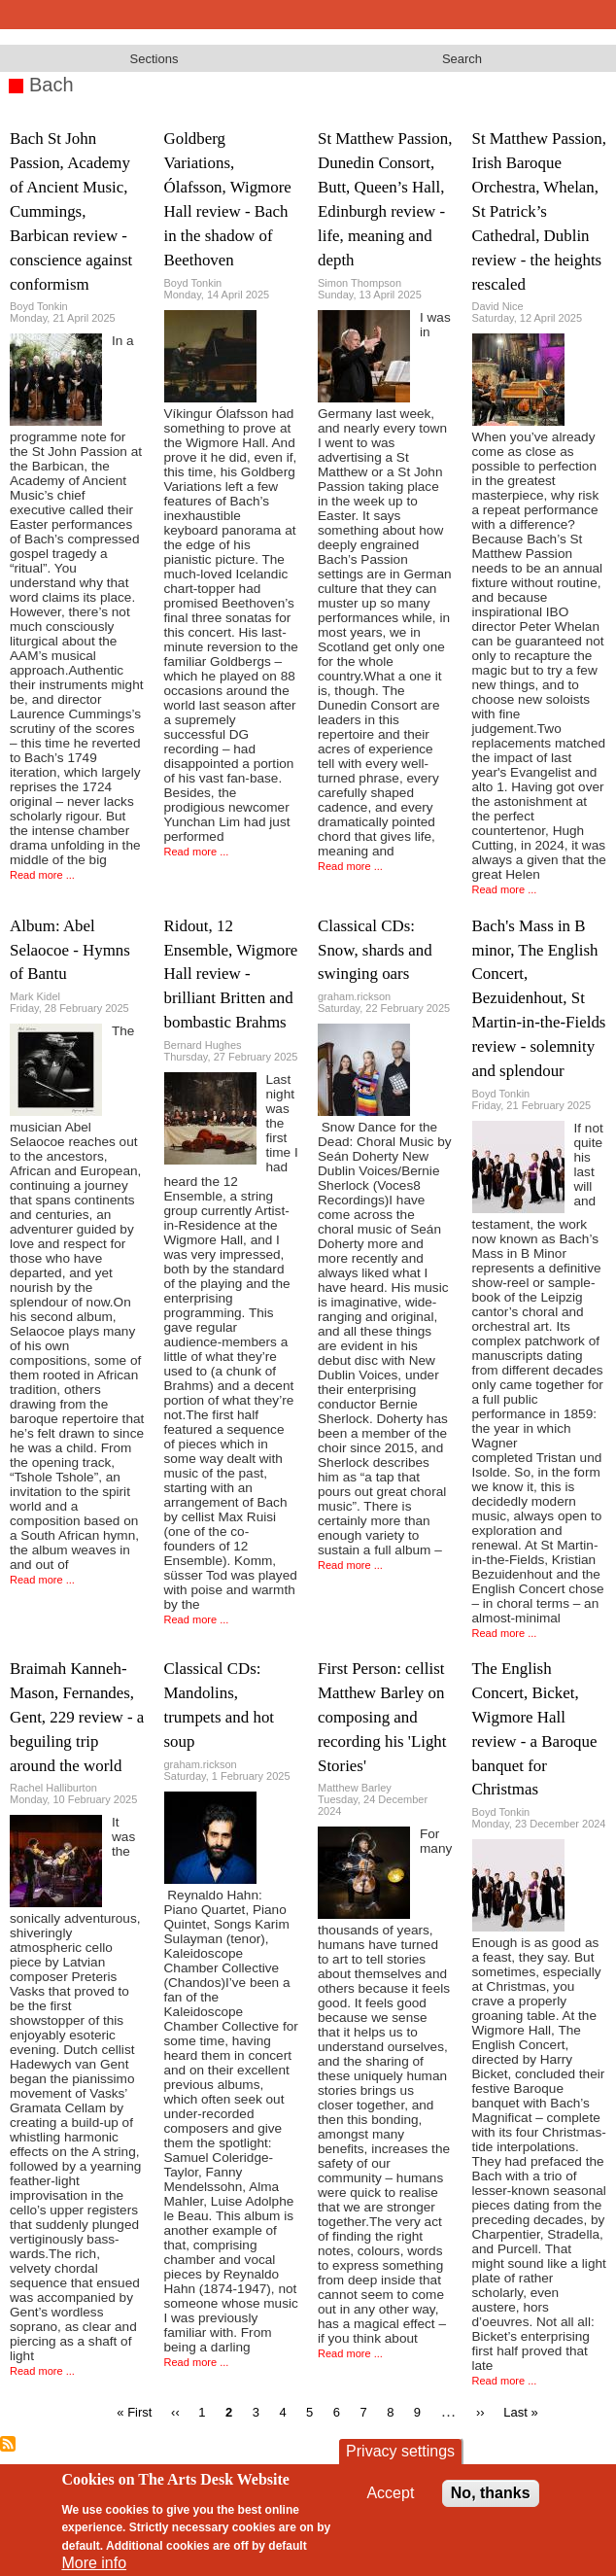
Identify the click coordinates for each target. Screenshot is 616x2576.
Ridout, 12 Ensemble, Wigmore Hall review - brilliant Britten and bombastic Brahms (231, 974)
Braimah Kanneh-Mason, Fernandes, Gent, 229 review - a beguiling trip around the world (77, 1717)
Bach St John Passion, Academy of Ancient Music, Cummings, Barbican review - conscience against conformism (71, 211)
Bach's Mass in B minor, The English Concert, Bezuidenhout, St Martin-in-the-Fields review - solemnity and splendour (539, 998)
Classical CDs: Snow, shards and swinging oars (375, 950)
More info (93, 2563)
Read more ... (42, 875)
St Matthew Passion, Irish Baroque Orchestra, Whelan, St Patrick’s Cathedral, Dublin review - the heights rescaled (539, 211)
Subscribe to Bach (8, 2444)
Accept (390, 2493)
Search (462, 59)
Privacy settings (400, 2451)
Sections (154, 59)
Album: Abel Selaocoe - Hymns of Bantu (70, 950)
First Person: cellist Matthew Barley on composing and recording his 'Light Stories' (382, 1717)
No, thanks (490, 2493)
